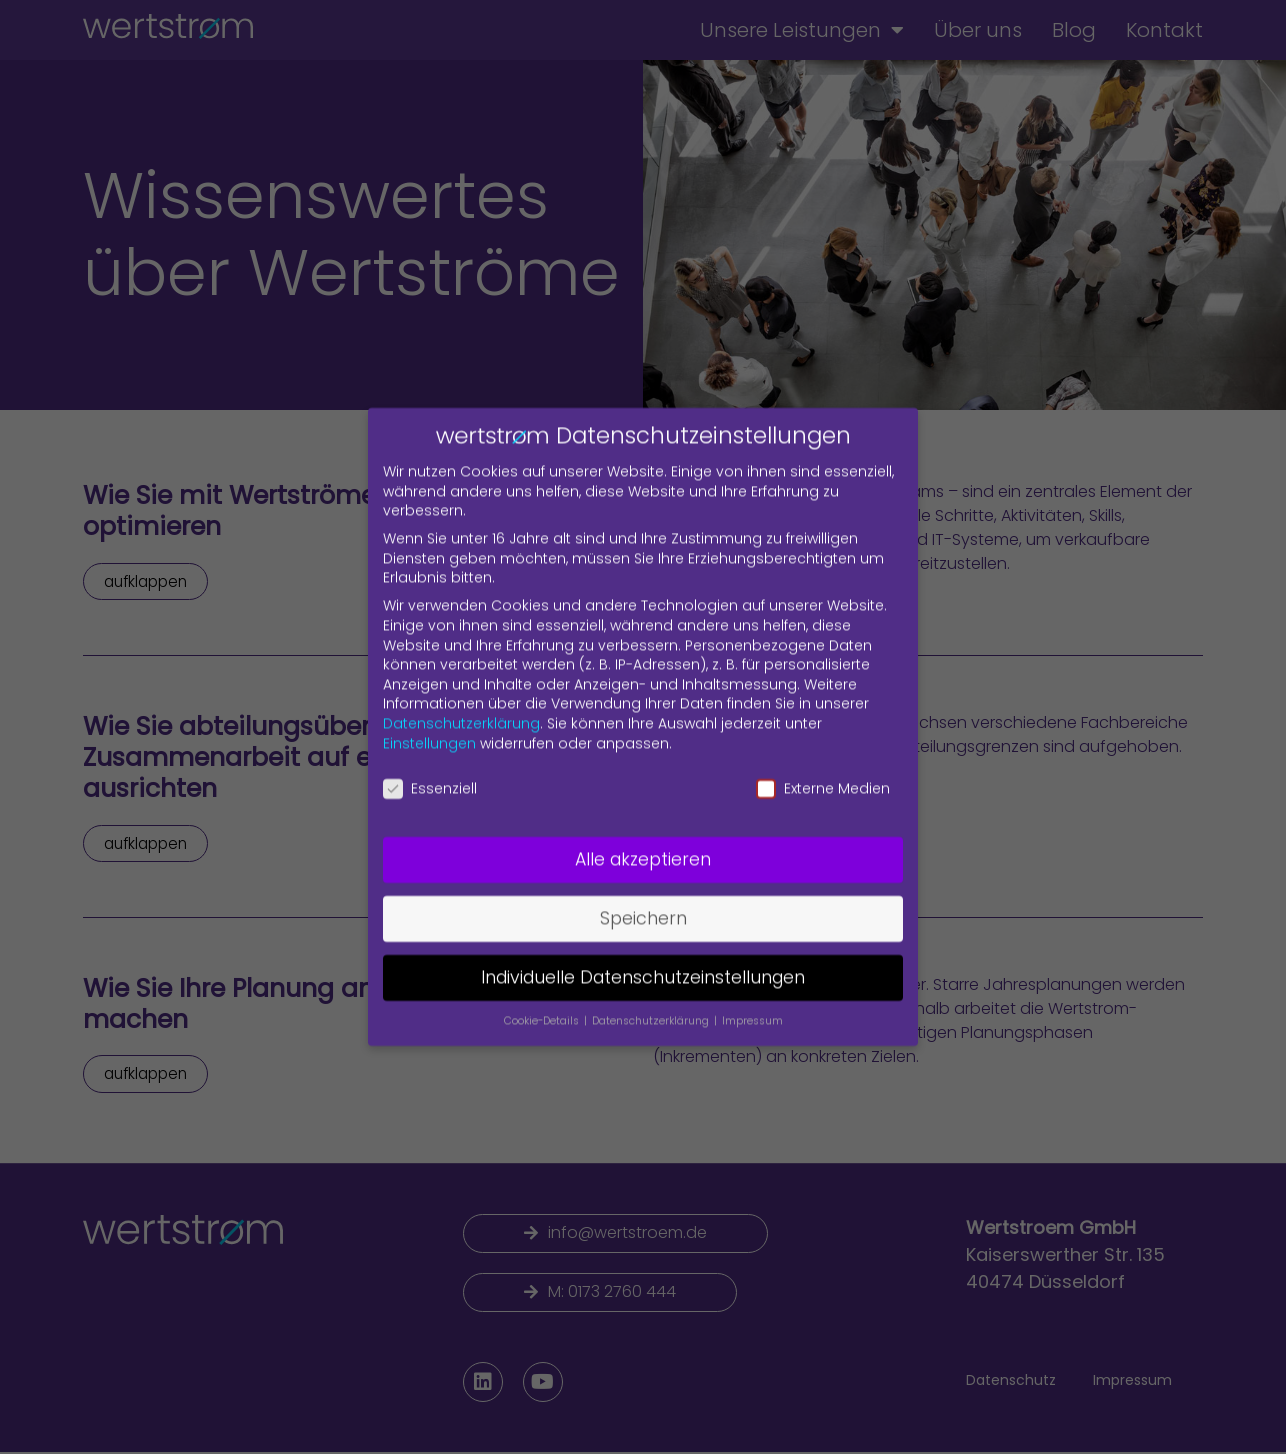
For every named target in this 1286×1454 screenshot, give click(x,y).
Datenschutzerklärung (461, 710)
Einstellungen (429, 730)
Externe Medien (823, 775)
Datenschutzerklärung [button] (652, 1007)
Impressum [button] (752, 1007)
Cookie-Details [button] (543, 1007)
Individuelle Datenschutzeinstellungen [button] (643, 964)
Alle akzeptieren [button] (643, 846)
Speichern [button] (643, 905)
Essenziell (430, 775)
